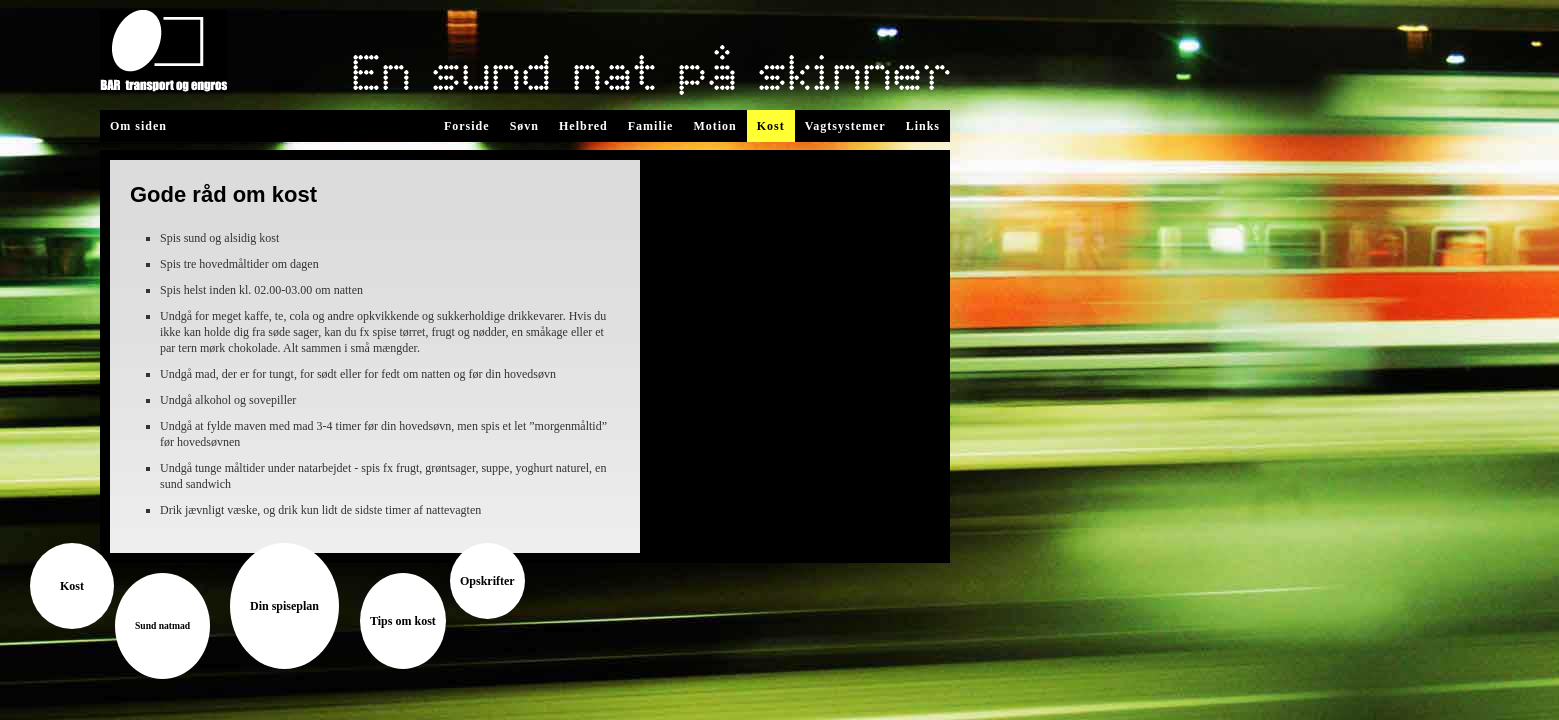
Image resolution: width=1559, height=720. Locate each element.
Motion (714, 126)
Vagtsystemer (845, 126)
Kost (771, 126)
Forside (467, 126)
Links (923, 126)
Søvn (524, 126)
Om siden (138, 126)
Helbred (583, 126)
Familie (651, 126)
